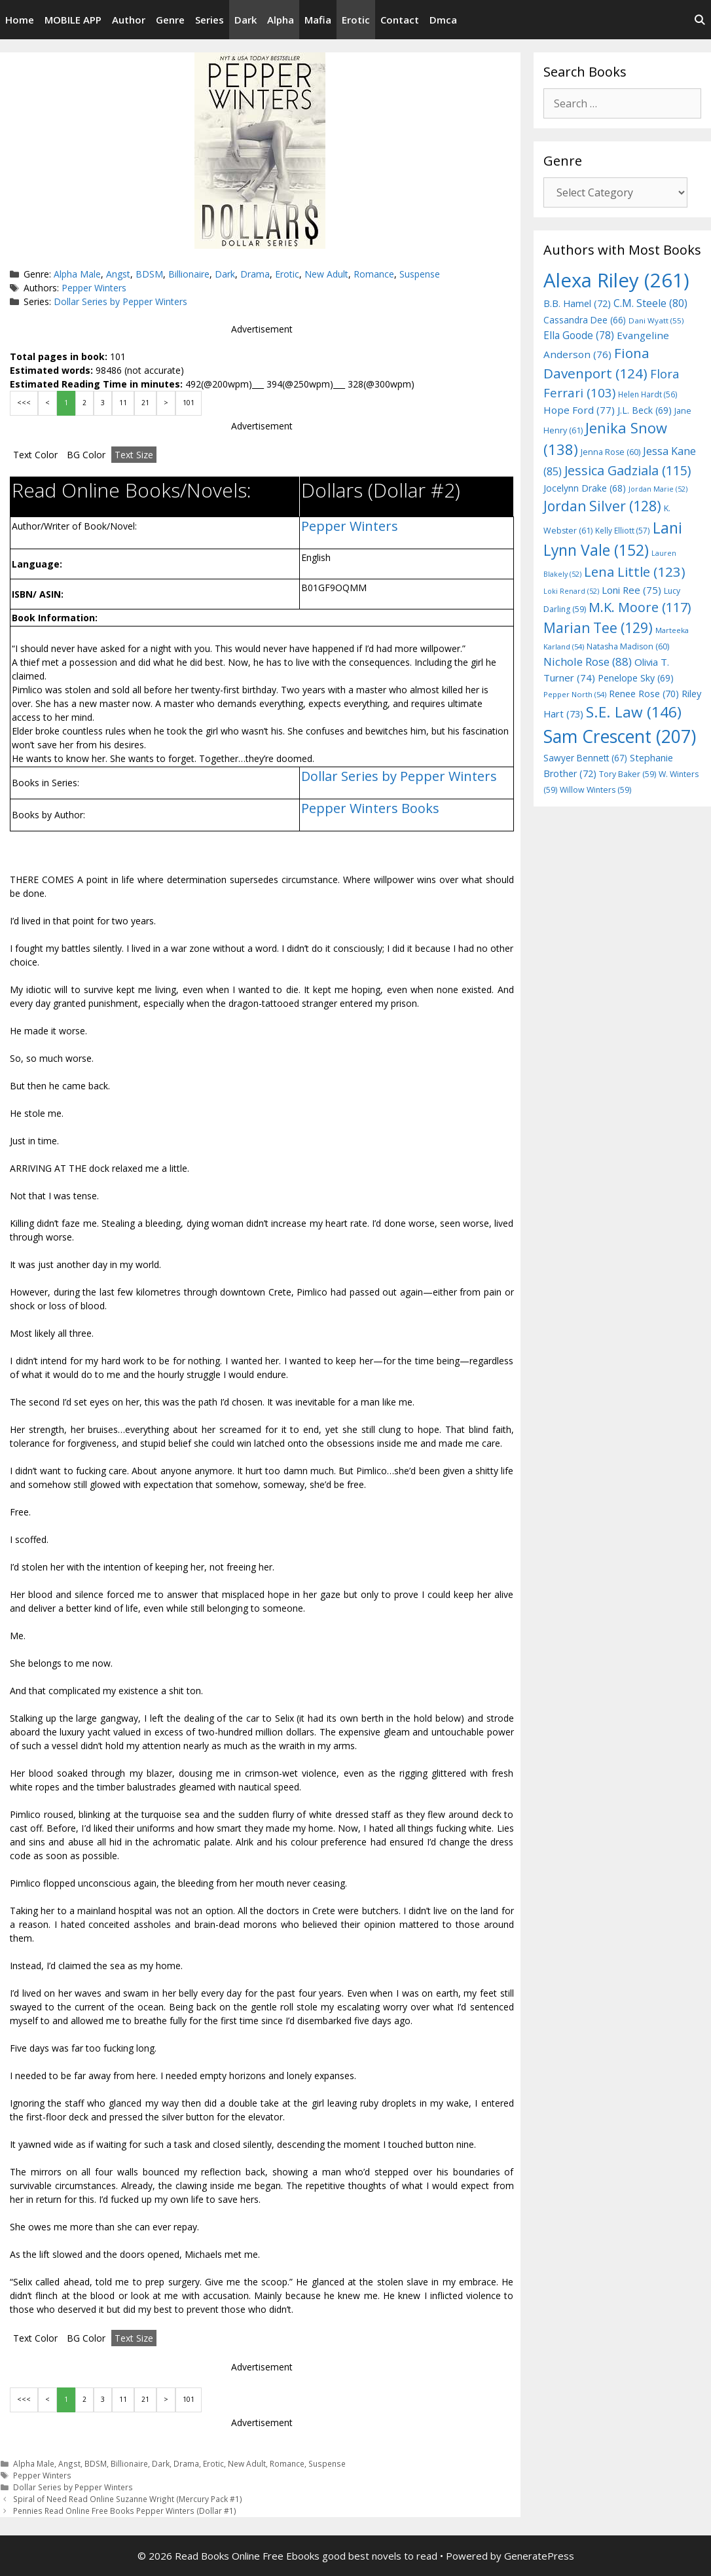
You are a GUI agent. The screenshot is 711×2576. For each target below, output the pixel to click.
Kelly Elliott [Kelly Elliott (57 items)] (622, 530)
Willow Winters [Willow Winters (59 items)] (595, 789)
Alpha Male (77, 274)
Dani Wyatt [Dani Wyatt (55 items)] (656, 320)
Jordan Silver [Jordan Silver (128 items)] (602, 505)
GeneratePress (539, 2555)
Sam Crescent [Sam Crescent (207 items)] (619, 736)
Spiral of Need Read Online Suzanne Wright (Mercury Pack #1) (127, 2499)
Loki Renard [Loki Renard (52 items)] (571, 591)
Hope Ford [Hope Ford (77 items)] (579, 409)
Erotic (356, 19)
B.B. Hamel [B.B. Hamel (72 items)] (577, 303)
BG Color (86, 454)
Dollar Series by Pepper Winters (120, 301)
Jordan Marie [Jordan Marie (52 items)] (658, 489)
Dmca (443, 19)
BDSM (149, 274)
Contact (399, 19)
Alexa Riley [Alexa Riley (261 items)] (616, 280)
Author (128, 19)
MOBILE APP (73, 19)
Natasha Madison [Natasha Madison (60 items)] (628, 646)
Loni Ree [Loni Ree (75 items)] (631, 589)
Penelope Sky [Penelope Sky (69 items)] (636, 678)
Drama (255, 274)
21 (145, 402)
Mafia (317, 19)
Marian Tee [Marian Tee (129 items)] (598, 627)
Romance (374, 274)
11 (123, 402)
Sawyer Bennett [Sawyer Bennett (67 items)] (585, 758)
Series (209, 19)
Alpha (280, 19)
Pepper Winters (94, 287)
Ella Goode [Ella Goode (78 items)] (578, 335)
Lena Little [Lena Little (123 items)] (634, 571)
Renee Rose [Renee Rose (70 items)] (644, 693)
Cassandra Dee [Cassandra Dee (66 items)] (584, 320)
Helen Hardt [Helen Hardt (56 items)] (648, 394)
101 (188, 402)
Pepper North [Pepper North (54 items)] (574, 694)
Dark (245, 19)
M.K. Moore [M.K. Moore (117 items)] (640, 607)
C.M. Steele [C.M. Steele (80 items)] (650, 303)
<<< (24, 402)
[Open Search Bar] (699, 19)
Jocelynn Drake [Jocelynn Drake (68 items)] (584, 488)
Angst (118, 274)
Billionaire (189, 274)
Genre (170, 19)
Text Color (35, 454)
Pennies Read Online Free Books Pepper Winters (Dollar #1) (124, 2510)
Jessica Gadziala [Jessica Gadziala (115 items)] (627, 470)
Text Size (134, 454)
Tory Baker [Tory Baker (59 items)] (627, 774)
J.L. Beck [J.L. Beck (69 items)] (644, 410)
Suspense (419, 274)
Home (19, 19)
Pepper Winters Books (370, 808)
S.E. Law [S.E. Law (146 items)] (634, 712)
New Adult (326, 274)
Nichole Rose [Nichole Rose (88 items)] (587, 661)
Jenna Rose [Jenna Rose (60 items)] (610, 452)
